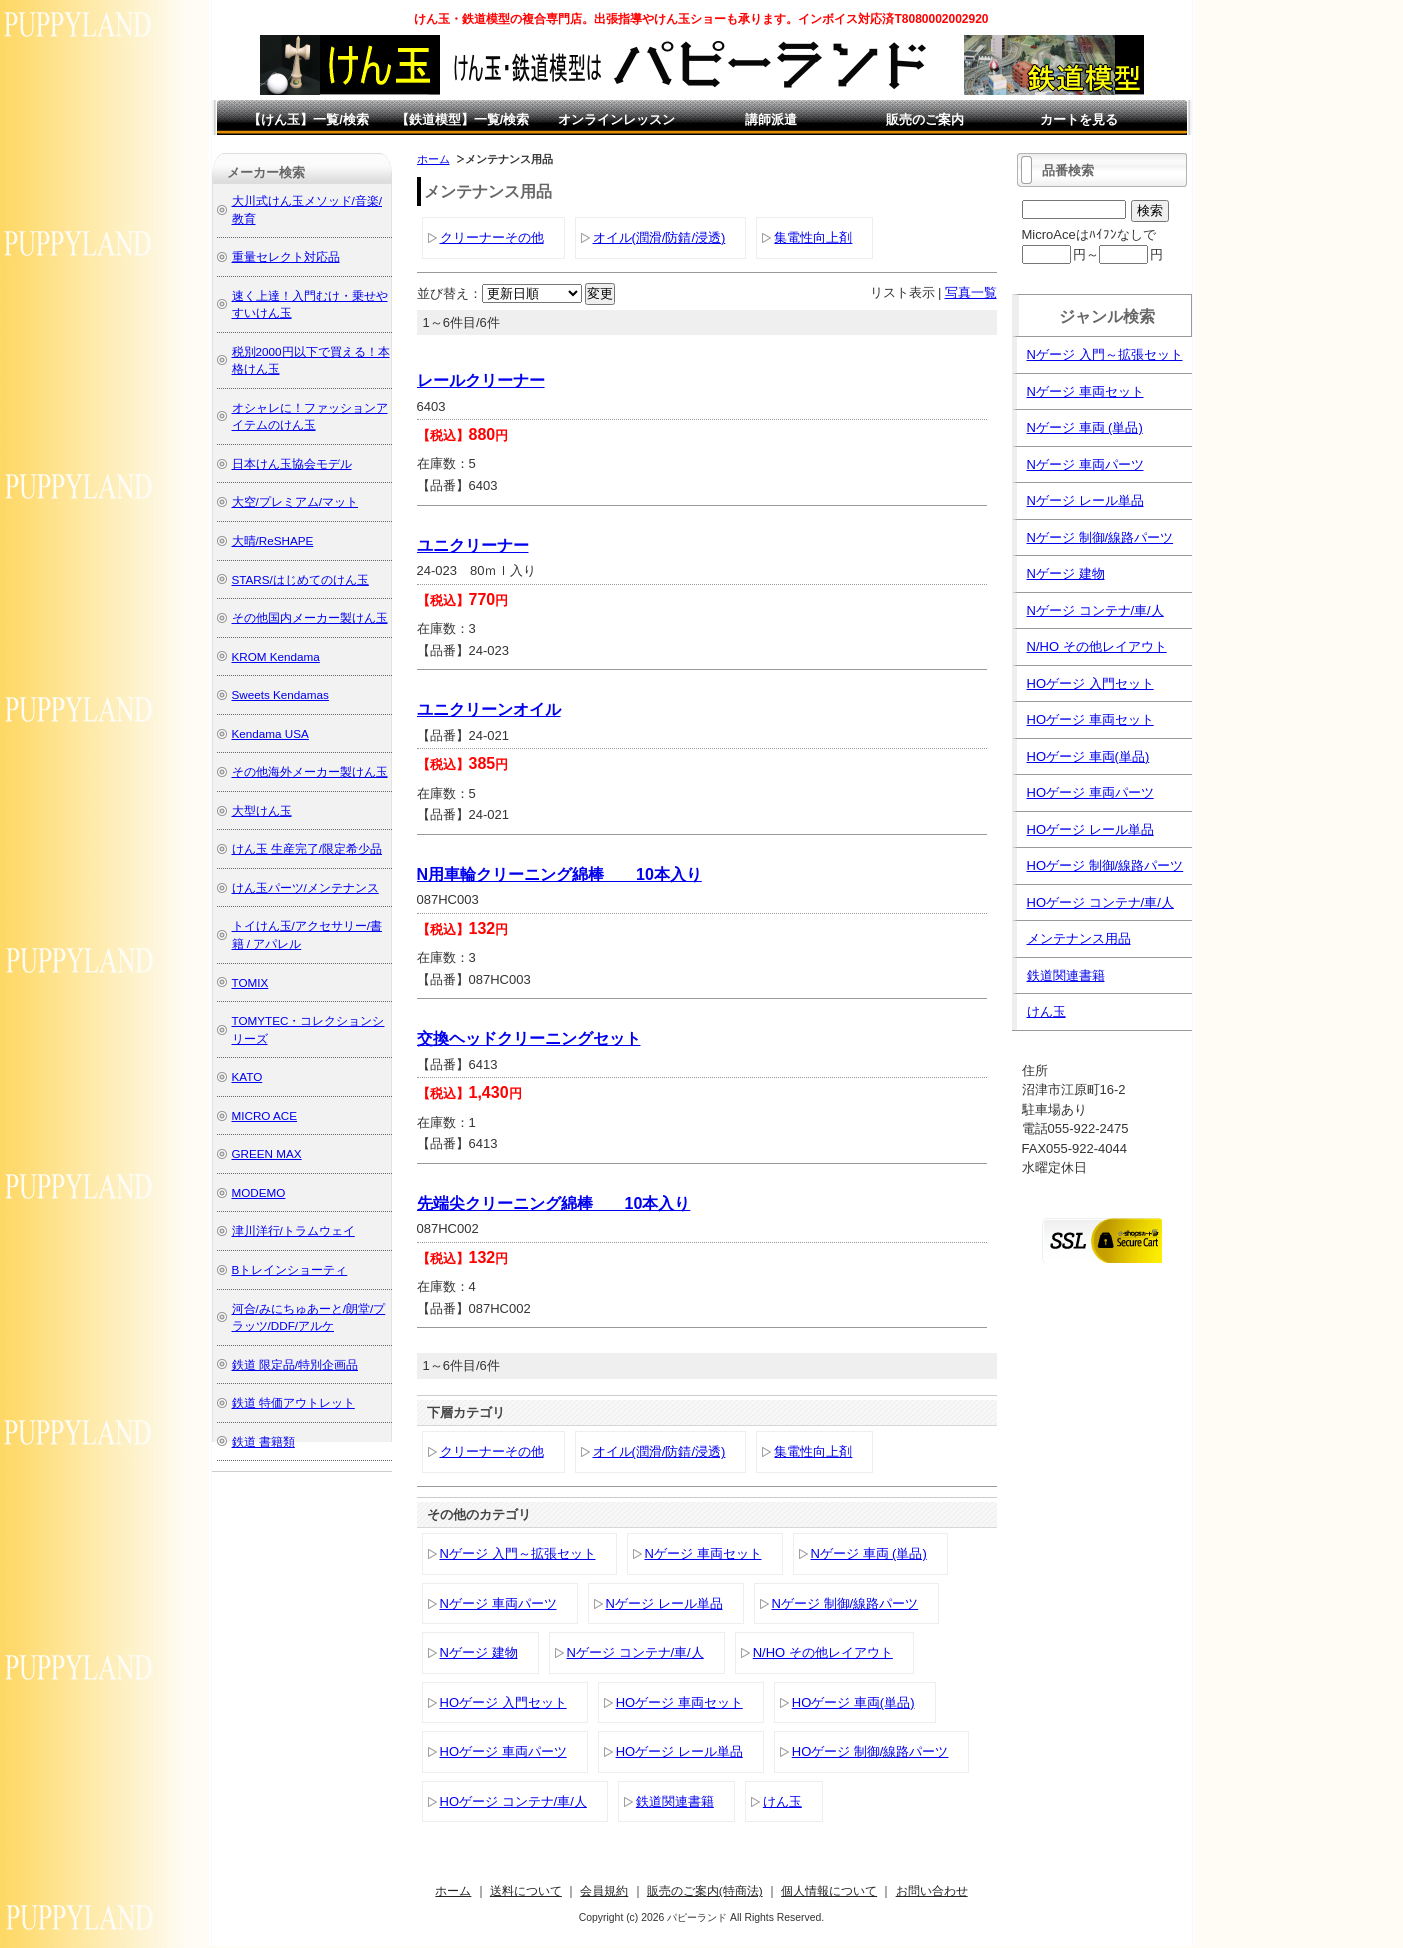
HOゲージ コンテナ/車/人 (513, 1801)
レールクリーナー (481, 380)
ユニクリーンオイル (489, 709)
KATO (247, 1076)
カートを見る (1079, 119)
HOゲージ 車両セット (679, 1702)
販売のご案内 (925, 119)
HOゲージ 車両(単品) (853, 1702)
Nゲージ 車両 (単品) (869, 1553)
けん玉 (782, 1801)
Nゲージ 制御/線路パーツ (845, 1603)
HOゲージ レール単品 (679, 1751)
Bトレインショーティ (290, 1269)
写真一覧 (971, 292)
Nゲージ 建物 (479, 1652)
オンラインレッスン (616, 119)
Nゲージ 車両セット (703, 1553)
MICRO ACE (265, 1115)
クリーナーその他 (492, 237)
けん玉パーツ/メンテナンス (305, 887)
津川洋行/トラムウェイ (293, 1230)
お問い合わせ (932, 1890)
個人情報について (829, 1890)
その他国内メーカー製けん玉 (310, 617)
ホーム (433, 159)
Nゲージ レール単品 (664, 1603)
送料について (526, 1890)
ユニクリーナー (473, 545)
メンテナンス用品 (1079, 938)
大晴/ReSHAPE (273, 540)
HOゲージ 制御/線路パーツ (870, 1751)
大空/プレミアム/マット (295, 501)
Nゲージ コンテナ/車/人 (635, 1652)
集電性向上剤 (813, 237)
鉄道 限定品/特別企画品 (295, 1364)
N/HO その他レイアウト (823, 1652)
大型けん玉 (262, 810)
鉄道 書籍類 (263, 1441)
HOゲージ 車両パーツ (503, 1751)
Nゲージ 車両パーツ (498, 1603)
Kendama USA (270, 733)
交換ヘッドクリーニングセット (529, 1038)
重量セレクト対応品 (286, 256)
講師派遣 (771, 119)
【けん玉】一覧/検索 (308, 119)
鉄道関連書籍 (675, 1801)
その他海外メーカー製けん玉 (310, 771)
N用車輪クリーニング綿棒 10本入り (559, 874)
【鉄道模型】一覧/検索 (463, 119)
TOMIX (250, 982)
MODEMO (259, 1192)
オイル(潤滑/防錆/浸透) (659, 237)
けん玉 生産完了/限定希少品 (307, 848)
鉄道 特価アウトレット (293, 1402)
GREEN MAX (267, 1153)
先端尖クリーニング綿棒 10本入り (554, 1203)
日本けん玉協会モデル (292, 463)
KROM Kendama (276, 656)
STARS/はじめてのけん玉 (300, 579)
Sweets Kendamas (280, 694)
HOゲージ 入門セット (503, 1702)
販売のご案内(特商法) (705, 1890)
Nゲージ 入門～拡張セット (518, 1553)
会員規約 (604, 1890)
